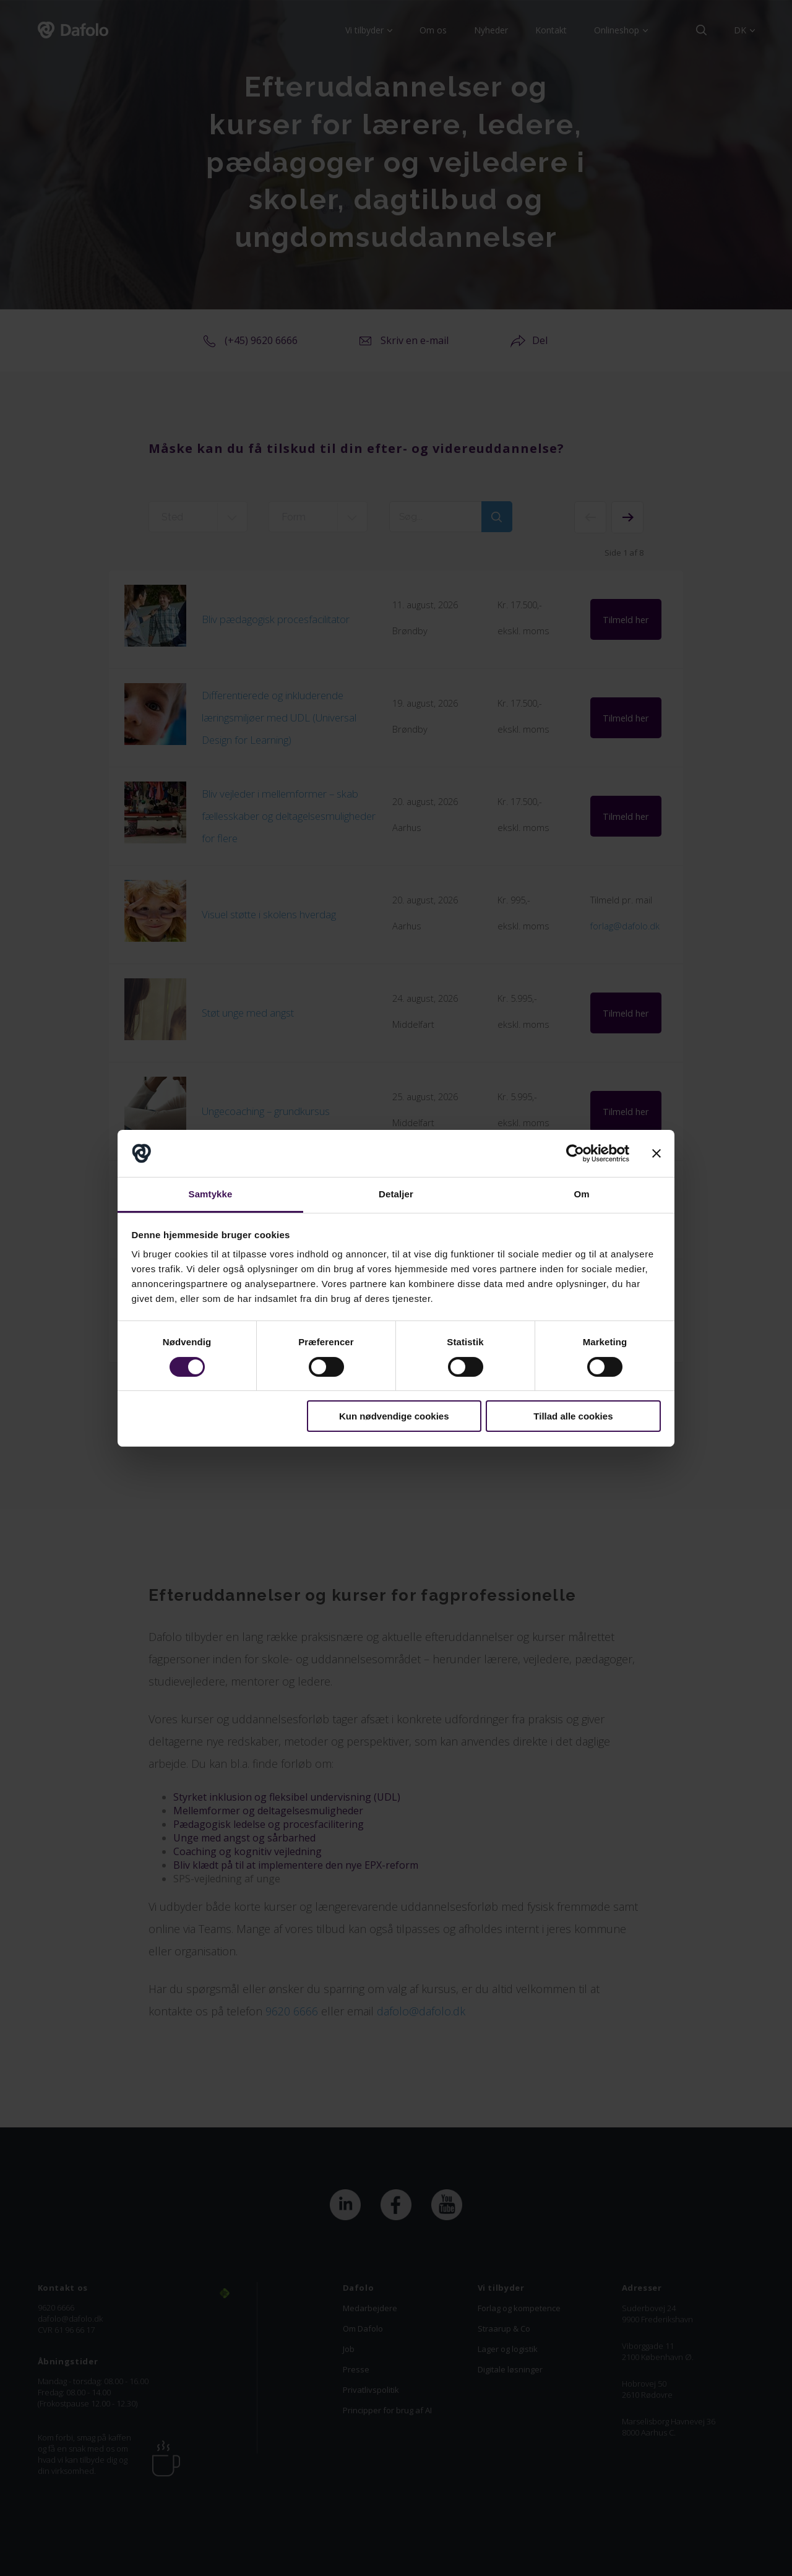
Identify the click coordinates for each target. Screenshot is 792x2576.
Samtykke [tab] (211, 1194)
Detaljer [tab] (396, 1194)
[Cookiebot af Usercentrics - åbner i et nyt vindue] (575, 1153)
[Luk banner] (656, 1153)
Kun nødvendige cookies (394, 1416)
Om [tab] (581, 1194)
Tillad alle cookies (573, 1416)
